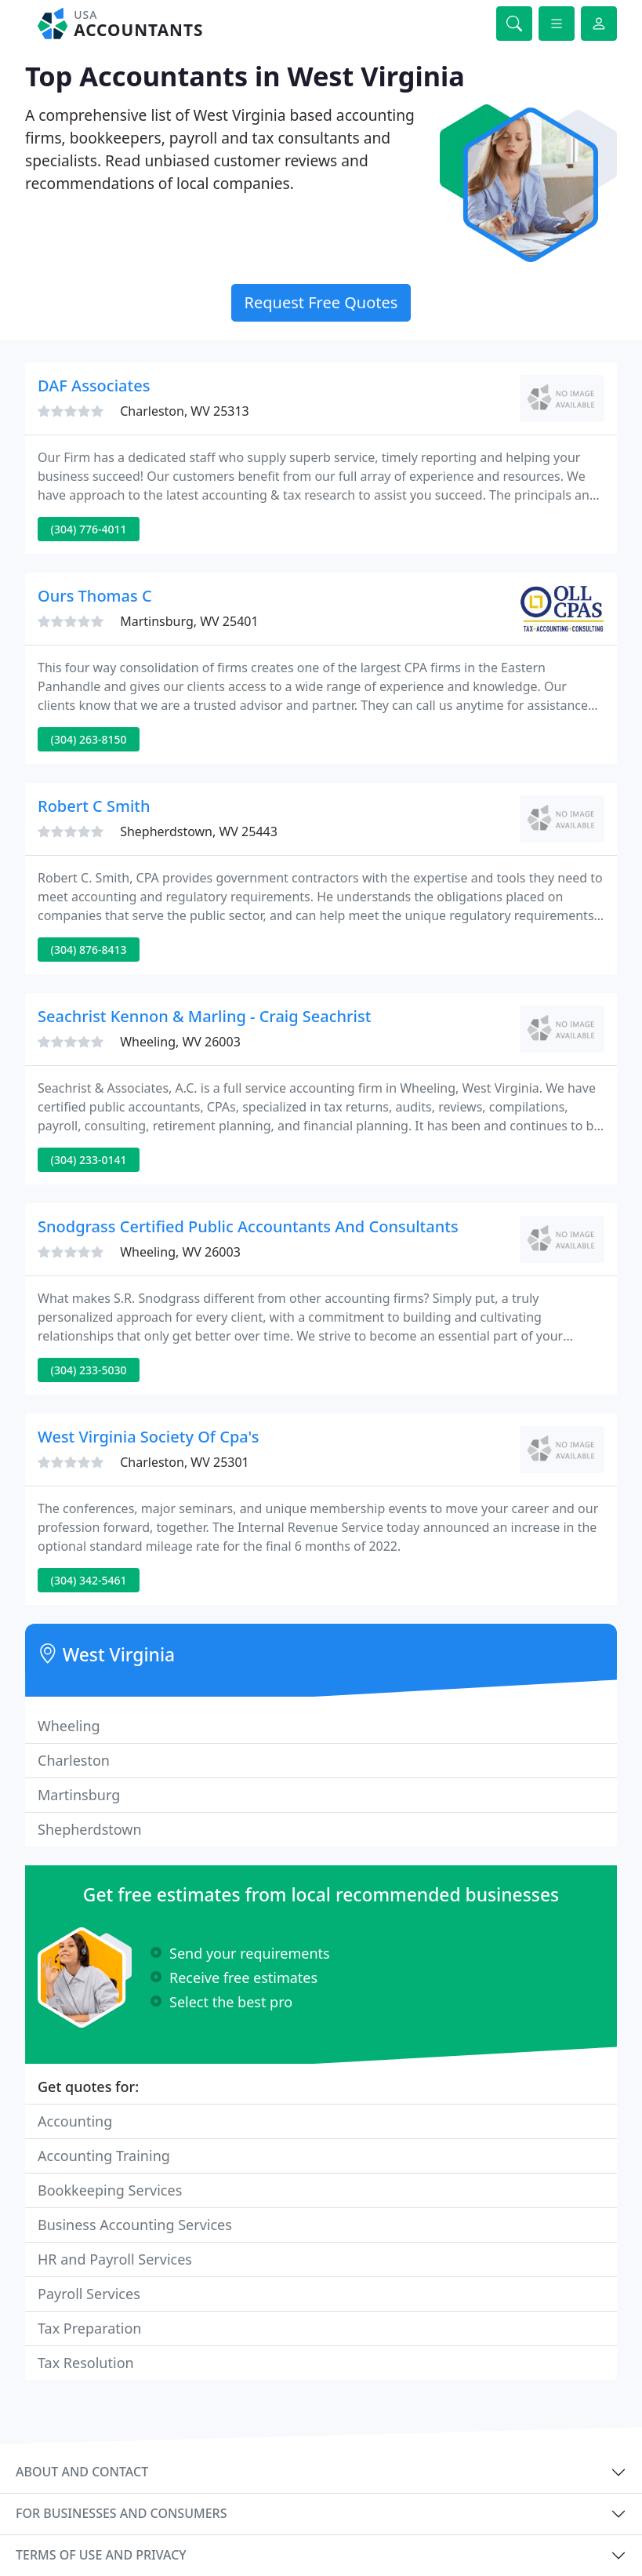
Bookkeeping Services (110, 2190)
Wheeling (69, 1725)
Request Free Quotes (321, 302)
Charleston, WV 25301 (184, 1462)
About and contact (82, 2471)
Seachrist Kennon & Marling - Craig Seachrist (204, 1016)
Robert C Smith (94, 806)
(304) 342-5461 (89, 1580)
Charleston (74, 1760)
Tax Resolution (86, 2362)
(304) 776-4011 (89, 529)
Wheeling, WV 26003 (180, 1041)
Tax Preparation (89, 2328)
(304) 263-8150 (89, 739)
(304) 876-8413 (89, 949)
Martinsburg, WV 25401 (189, 621)
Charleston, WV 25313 (184, 411)
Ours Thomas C (95, 595)
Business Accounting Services (135, 2224)
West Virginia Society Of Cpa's (148, 1436)
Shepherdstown (90, 1829)
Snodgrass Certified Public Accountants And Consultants (248, 1226)
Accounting (75, 2121)
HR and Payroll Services (115, 2259)
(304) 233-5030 (89, 1370)
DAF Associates (94, 385)
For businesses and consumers (121, 2513)
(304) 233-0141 (89, 1159)
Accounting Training (104, 2155)
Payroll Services (89, 2293)
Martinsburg (79, 1794)
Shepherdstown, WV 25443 (198, 831)
